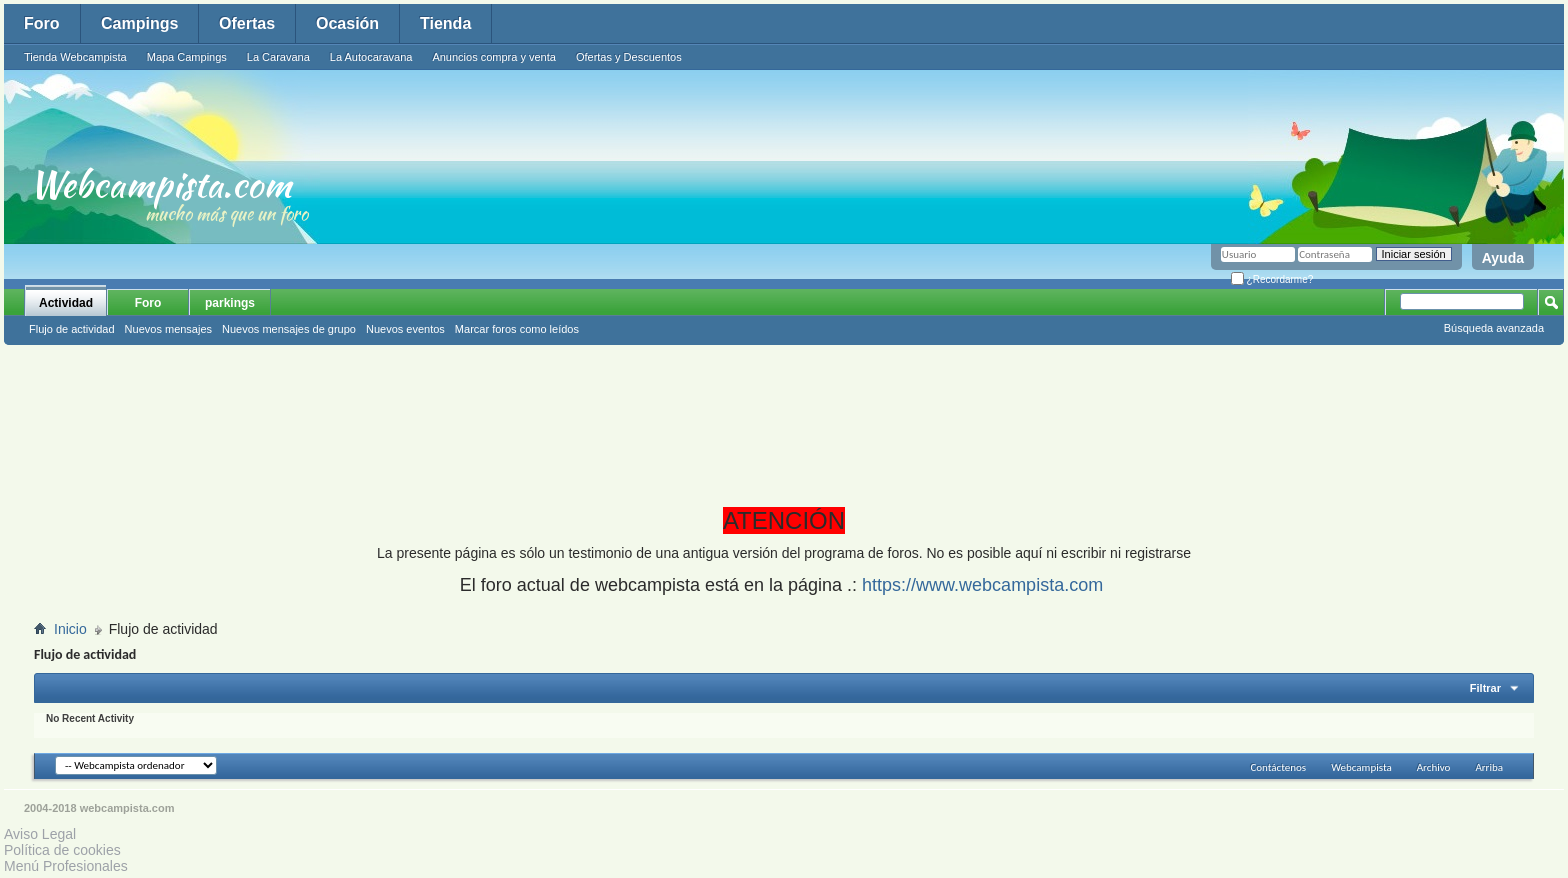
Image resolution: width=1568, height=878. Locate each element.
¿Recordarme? (1272, 279)
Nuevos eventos (405, 329)
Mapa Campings (187, 57)
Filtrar (1485, 688)
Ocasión (347, 23)
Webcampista (1361, 767)
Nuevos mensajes (168, 329)
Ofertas (247, 23)
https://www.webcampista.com (982, 585)
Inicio (70, 629)
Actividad (66, 303)
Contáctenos (1278, 767)
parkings (230, 303)
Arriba (1489, 767)
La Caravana (278, 57)
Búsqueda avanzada (1494, 328)
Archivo (1434, 767)
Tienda (445, 23)
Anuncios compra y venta (494, 57)
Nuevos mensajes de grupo (289, 329)
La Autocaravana (371, 57)
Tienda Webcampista (75, 57)
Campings (139, 23)
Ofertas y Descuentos (629, 57)
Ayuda (1503, 258)
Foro (42, 23)
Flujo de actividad (72, 329)
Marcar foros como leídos (517, 329)
